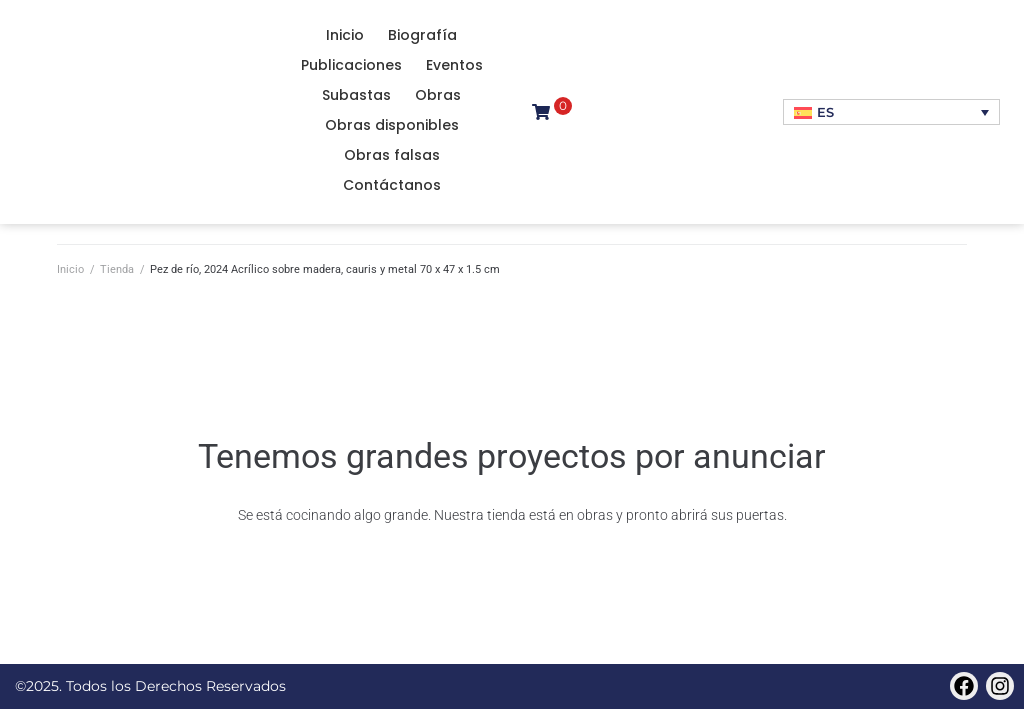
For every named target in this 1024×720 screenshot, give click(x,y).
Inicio (70, 269)
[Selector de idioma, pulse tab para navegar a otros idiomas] (891, 112)
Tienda (117, 269)
